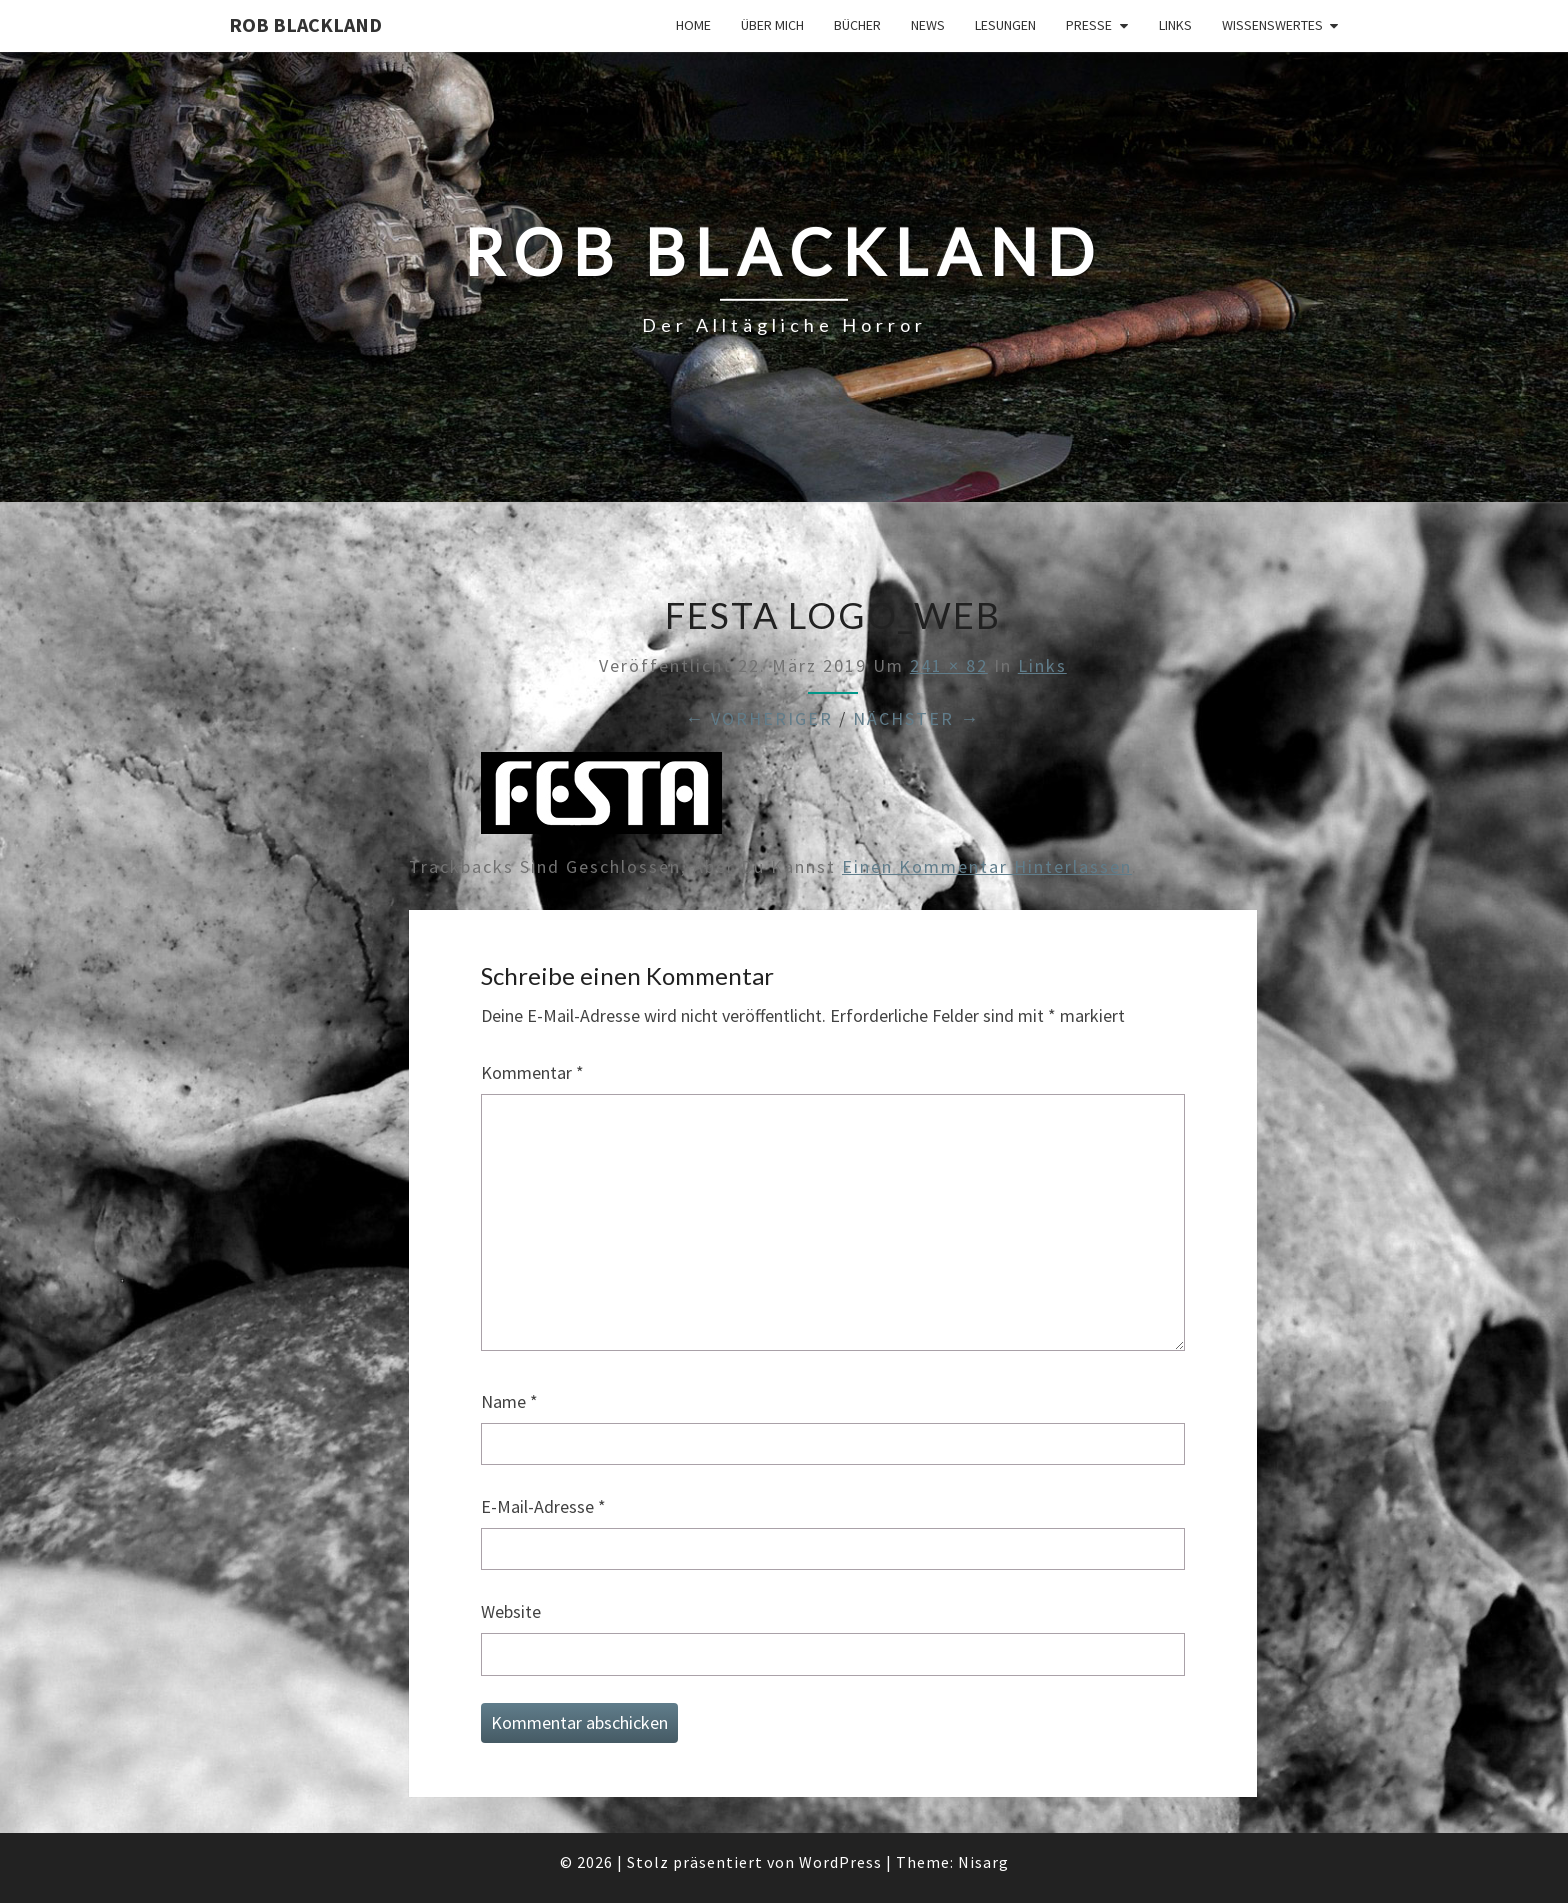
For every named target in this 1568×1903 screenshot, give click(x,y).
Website (511, 1611)
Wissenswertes (1272, 25)
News (928, 25)
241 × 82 (949, 665)
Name (509, 1401)
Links (1175, 25)
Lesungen (1005, 25)
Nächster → (916, 718)
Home (693, 25)
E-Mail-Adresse (543, 1506)
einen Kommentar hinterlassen (987, 866)
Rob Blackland (305, 24)
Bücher (857, 25)
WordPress (840, 1862)
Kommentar (532, 1072)
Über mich (772, 25)
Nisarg (983, 1862)
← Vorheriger (759, 718)
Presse (1089, 25)
